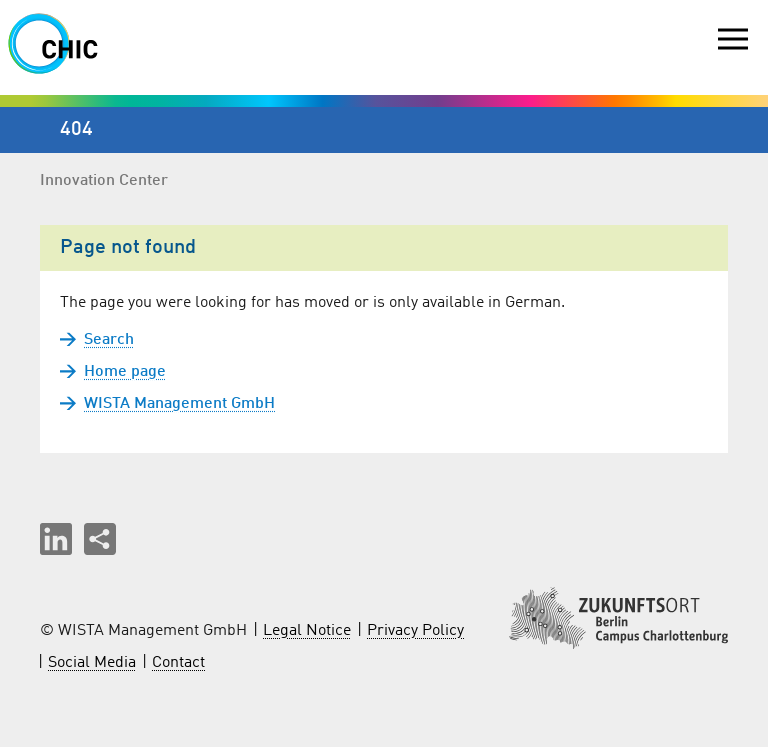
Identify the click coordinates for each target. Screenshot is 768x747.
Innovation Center (104, 181)
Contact (178, 663)
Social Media (92, 663)
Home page (125, 372)
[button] (56, 539)
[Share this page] (100, 539)
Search (109, 340)
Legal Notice (307, 631)
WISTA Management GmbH (179, 404)
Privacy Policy (415, 631)
